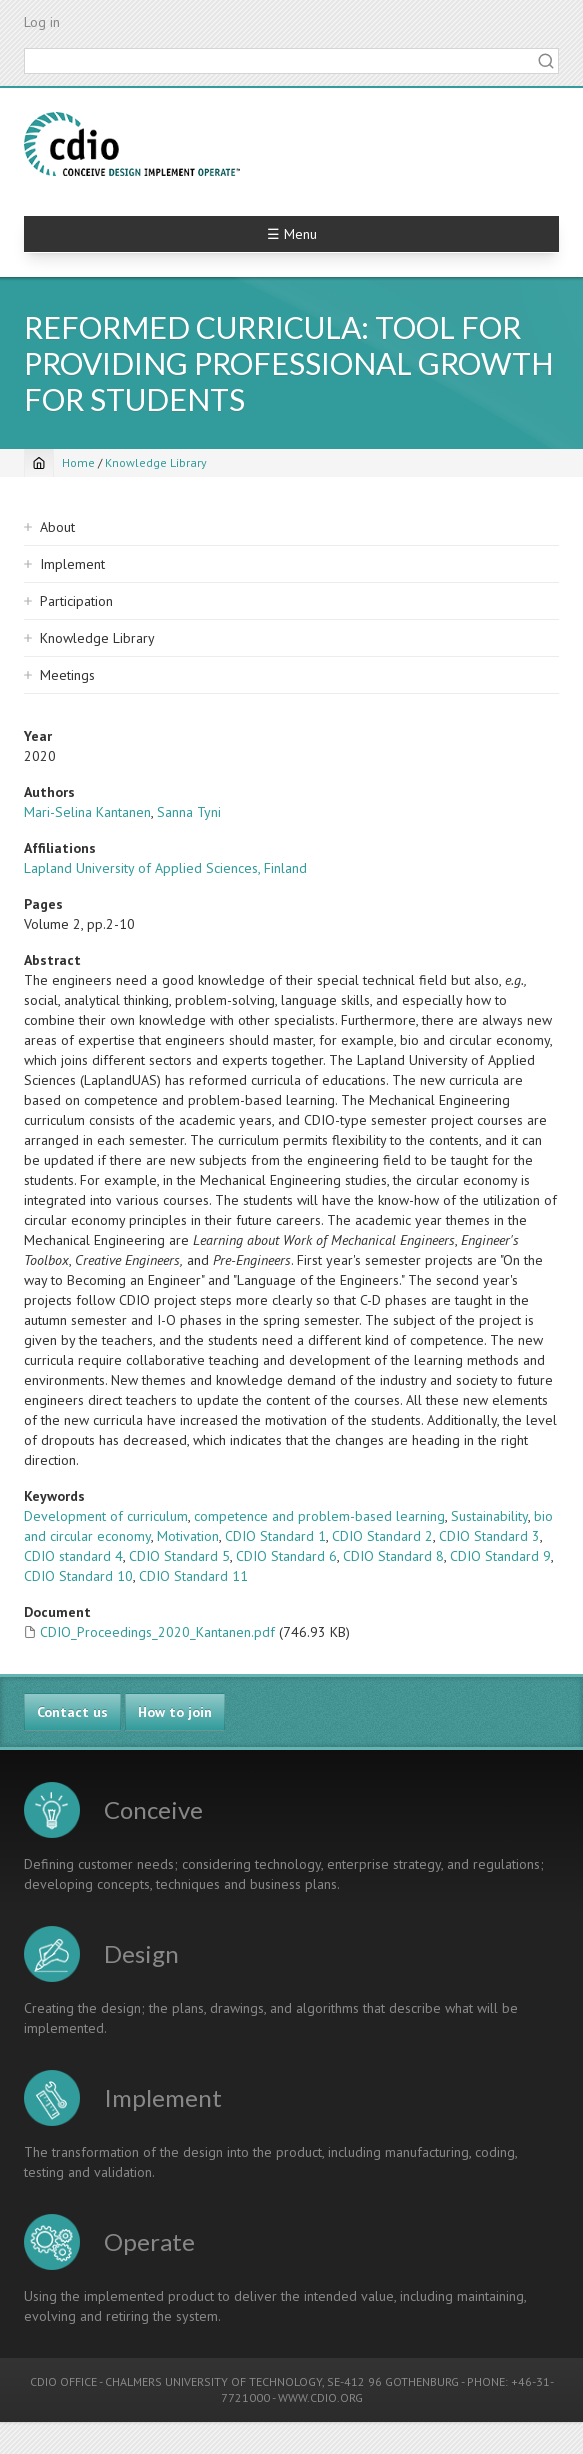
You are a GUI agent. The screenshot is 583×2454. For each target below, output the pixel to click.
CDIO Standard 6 (286, 1556)
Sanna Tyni (189, 812)
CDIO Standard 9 (500, 1556)
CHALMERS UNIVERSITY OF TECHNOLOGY (213, 2381)
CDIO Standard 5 (179, 1556)
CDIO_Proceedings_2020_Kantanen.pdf (157, 1632)
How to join (175, 1712)
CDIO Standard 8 (393, 1556)
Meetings (67, 675)
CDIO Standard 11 (193, 1576)
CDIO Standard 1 (275, 1536)
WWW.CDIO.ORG (320, 2397)
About (57, 527)
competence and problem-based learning (319, 1516)
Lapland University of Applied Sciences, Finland (165, 868)
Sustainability (489, 1516)
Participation (76, 601)
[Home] (39, 463)
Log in (42, 22)
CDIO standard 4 (73, 1556)
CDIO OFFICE (63, 2381)
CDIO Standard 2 (382, 1536)
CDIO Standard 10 (78, 1576)
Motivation (188, 1536)
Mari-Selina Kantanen (87, 812)
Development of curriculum (106, 1516)
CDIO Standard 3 (489, 1536)
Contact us (72, 1712)
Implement (72, 564)
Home (78, 462)
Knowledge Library (156, 462)
